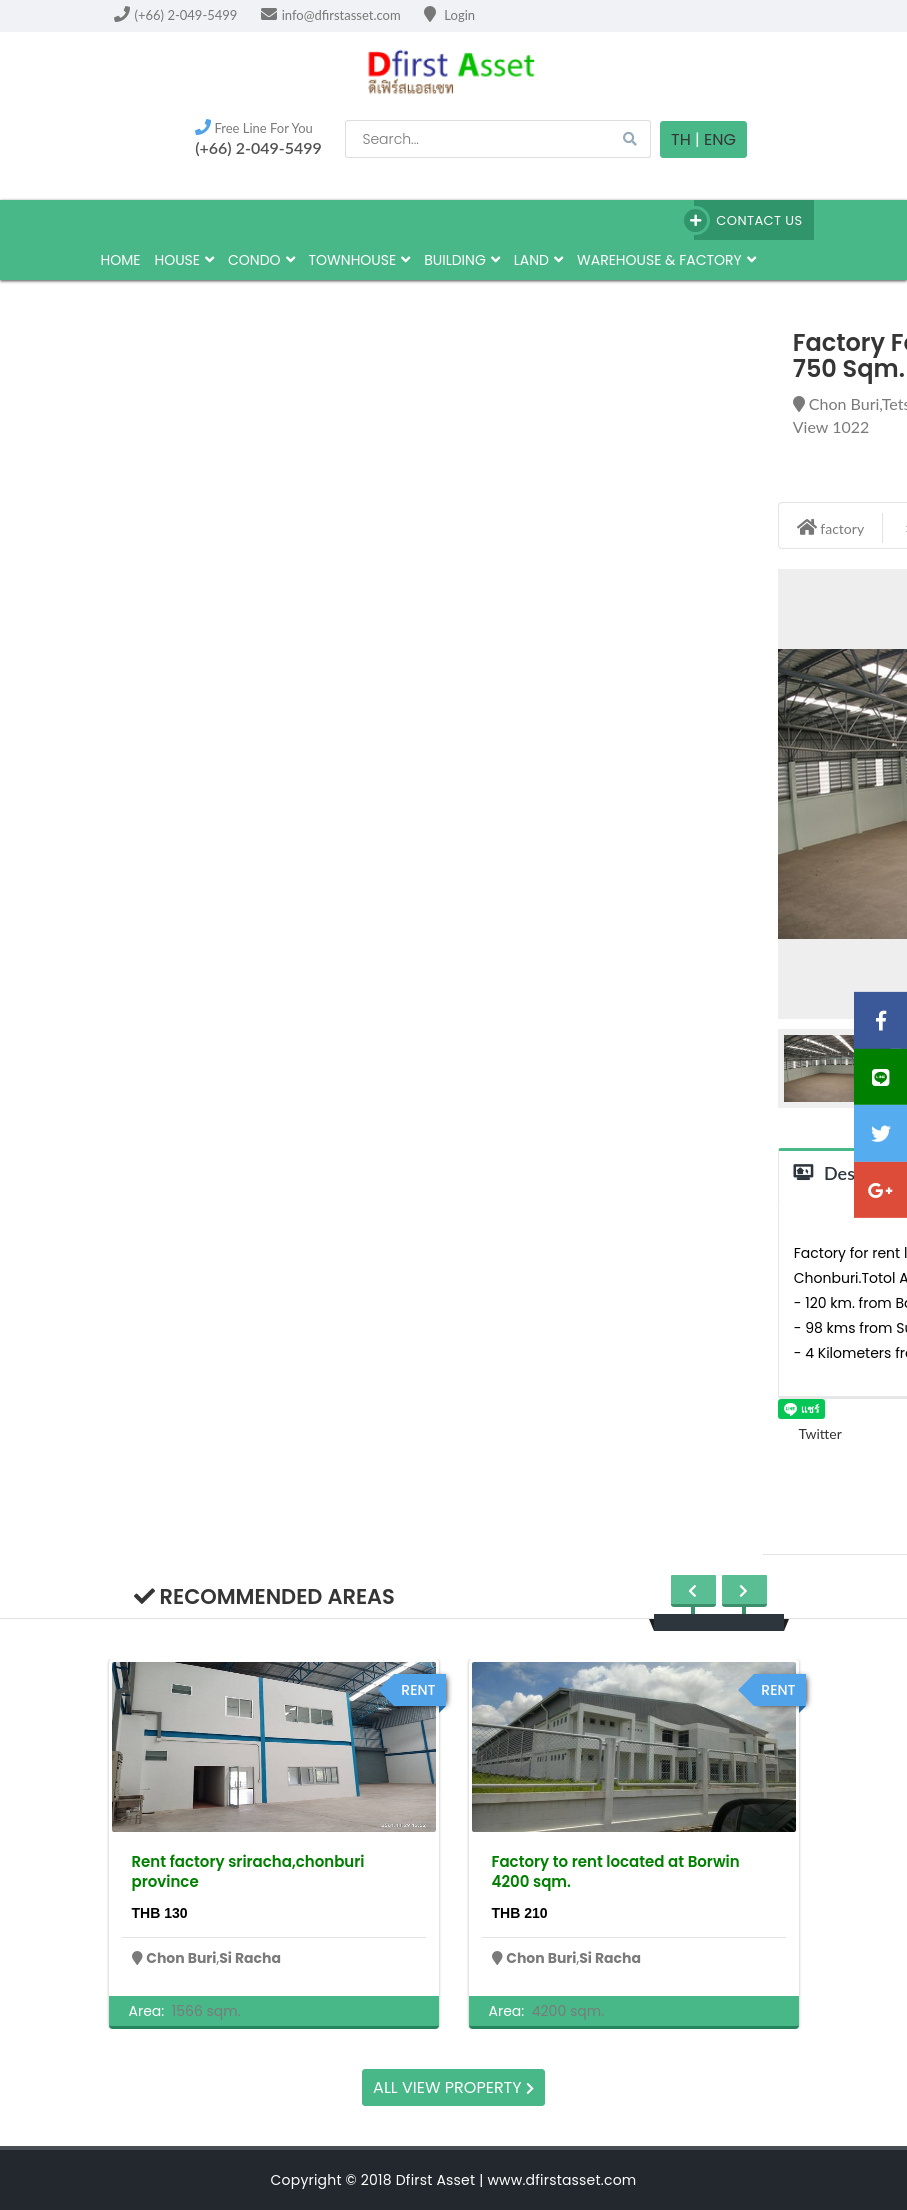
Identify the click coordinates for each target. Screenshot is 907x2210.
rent (418, 1690)
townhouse (360, 260)
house (184, 260)
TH (681, 139)
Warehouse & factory (666, 260)
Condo (261, 260)
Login (449, 15)
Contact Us (748, 220)
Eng (720, 139)
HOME (121, 260)
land (538, 260)
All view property (453, 2087)
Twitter (810, 1433)
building (462, 260)
